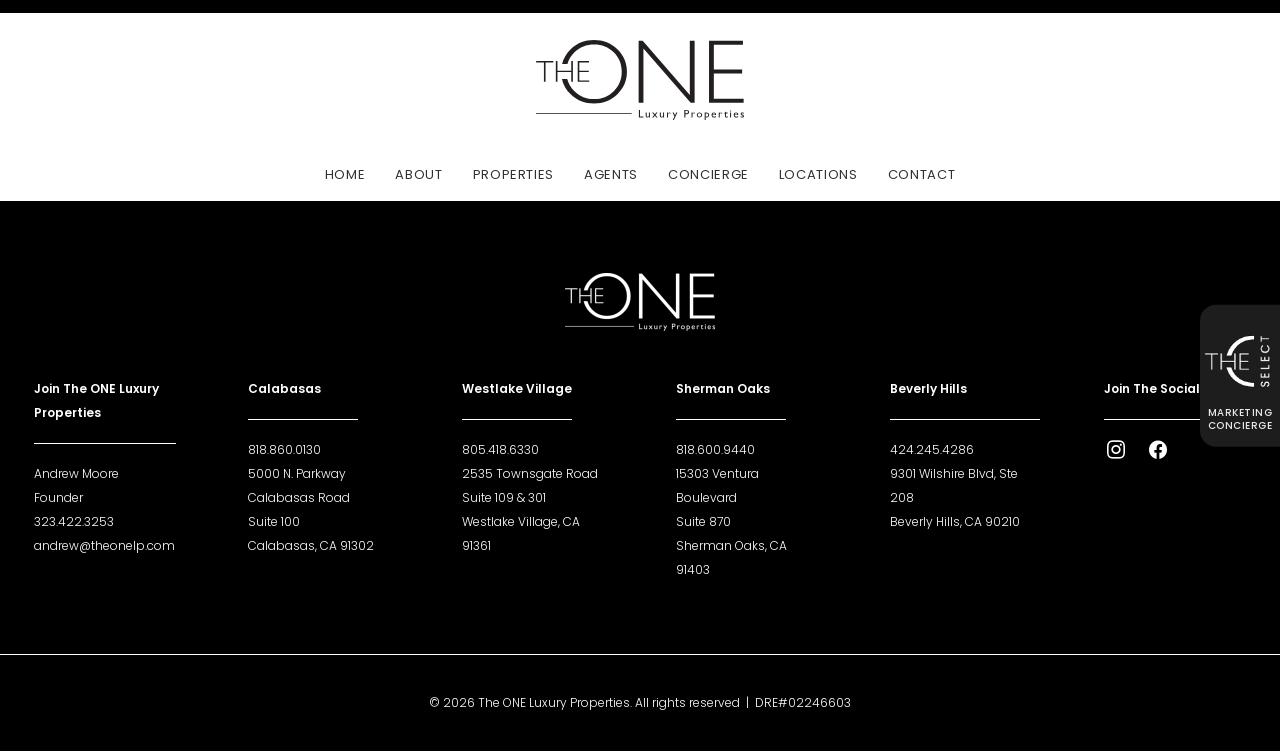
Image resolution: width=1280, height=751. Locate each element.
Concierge (708, 174)
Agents (611, 174)
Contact (922, 174)
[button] (1116, 454)
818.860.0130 (284, 449)
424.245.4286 (932, 449)
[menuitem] (352, 174)
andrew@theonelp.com (104, 545)
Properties (514, 174)
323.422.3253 (74, 521)
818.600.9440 (715, 449)
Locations (818, 174)
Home (345, 174)
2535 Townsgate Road (530, 473)
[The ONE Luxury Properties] (639, 80)
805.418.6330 (500, 449)
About (418, 174)
